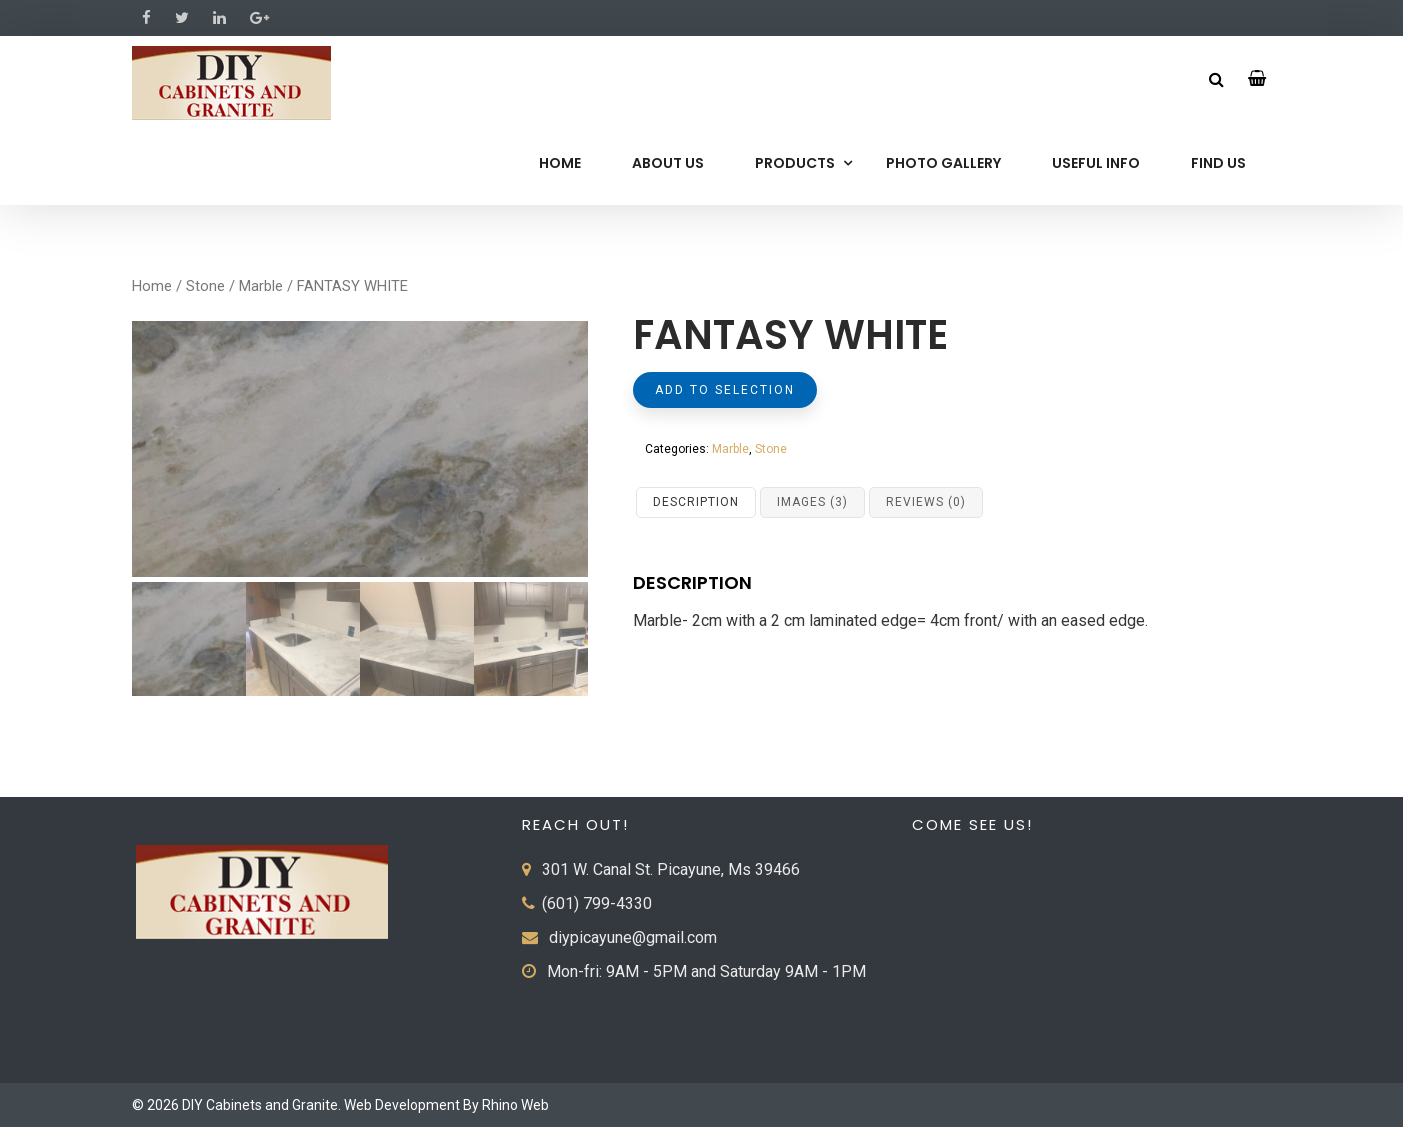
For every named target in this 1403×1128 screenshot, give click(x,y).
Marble (261, 286)
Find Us (1218, 163)
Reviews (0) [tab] (926, 502)
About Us (668, 163)
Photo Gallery (943, 163)
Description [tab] (696, 502)
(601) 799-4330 (597, 904)
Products (795, 163)
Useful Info (1096, 163)
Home (560, 163)
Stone (205, 286)
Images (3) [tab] (812, 502)
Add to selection (725, 390)
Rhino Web (515, 1106)
